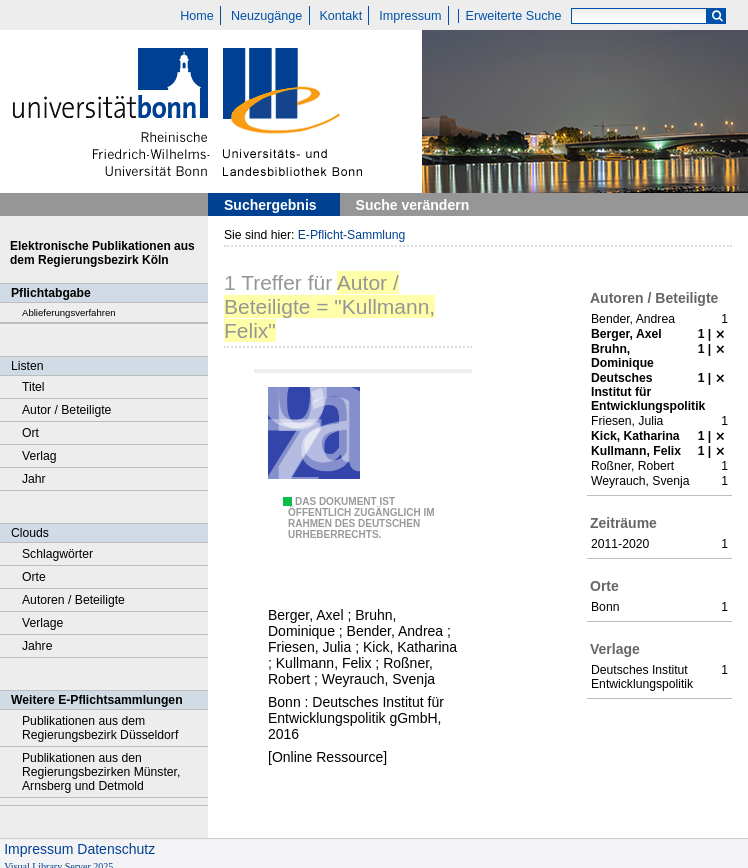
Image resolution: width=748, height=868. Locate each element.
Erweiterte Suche (514, 16)
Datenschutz (116, 849)
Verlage (42, 623)
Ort (30, 433)
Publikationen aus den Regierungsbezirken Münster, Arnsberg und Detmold (101, 772)
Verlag (39, 456)
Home (197, 16)
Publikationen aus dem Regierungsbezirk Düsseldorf (100, 728)
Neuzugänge (266, 16)
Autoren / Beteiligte (73, 600)
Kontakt (340, 16)
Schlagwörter (57, 554)
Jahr (34, 479)
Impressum (410, 16)
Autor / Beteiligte (66, 410)
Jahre (37, 646)
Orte (34, 577)
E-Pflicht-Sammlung (352, 235)
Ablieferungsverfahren (69, 312)
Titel (33, 387)
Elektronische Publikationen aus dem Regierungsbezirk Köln (102, 253)
